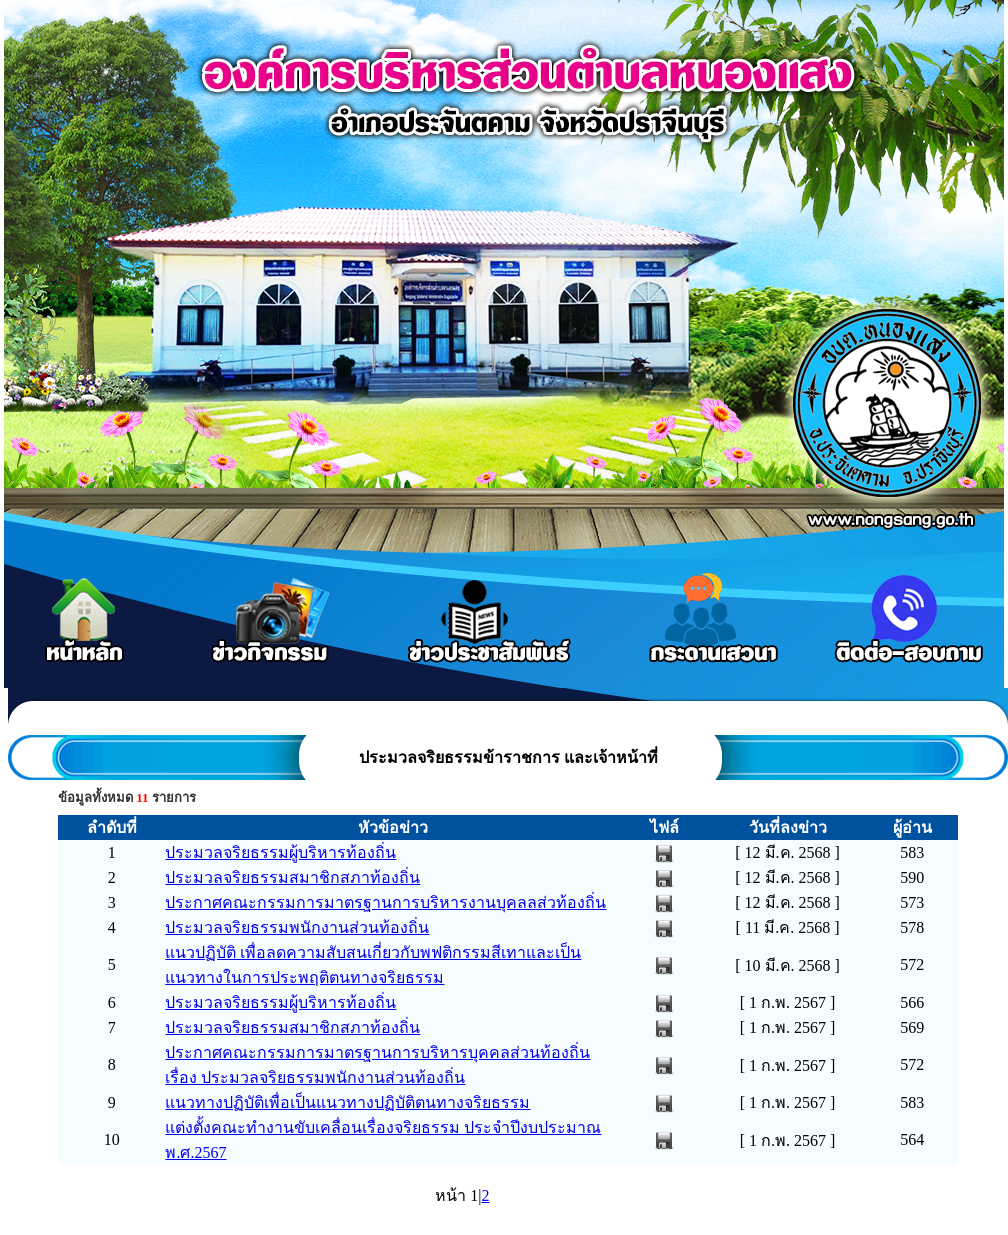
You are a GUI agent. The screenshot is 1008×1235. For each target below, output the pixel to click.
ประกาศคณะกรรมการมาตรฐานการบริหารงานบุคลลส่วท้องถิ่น (385, 902)
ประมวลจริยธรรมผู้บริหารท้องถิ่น (280, 852)
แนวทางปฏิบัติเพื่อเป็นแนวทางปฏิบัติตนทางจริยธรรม (347, 1102)
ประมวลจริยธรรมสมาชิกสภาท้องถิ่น (292, 877)
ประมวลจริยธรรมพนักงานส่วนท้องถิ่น (297, 927)
